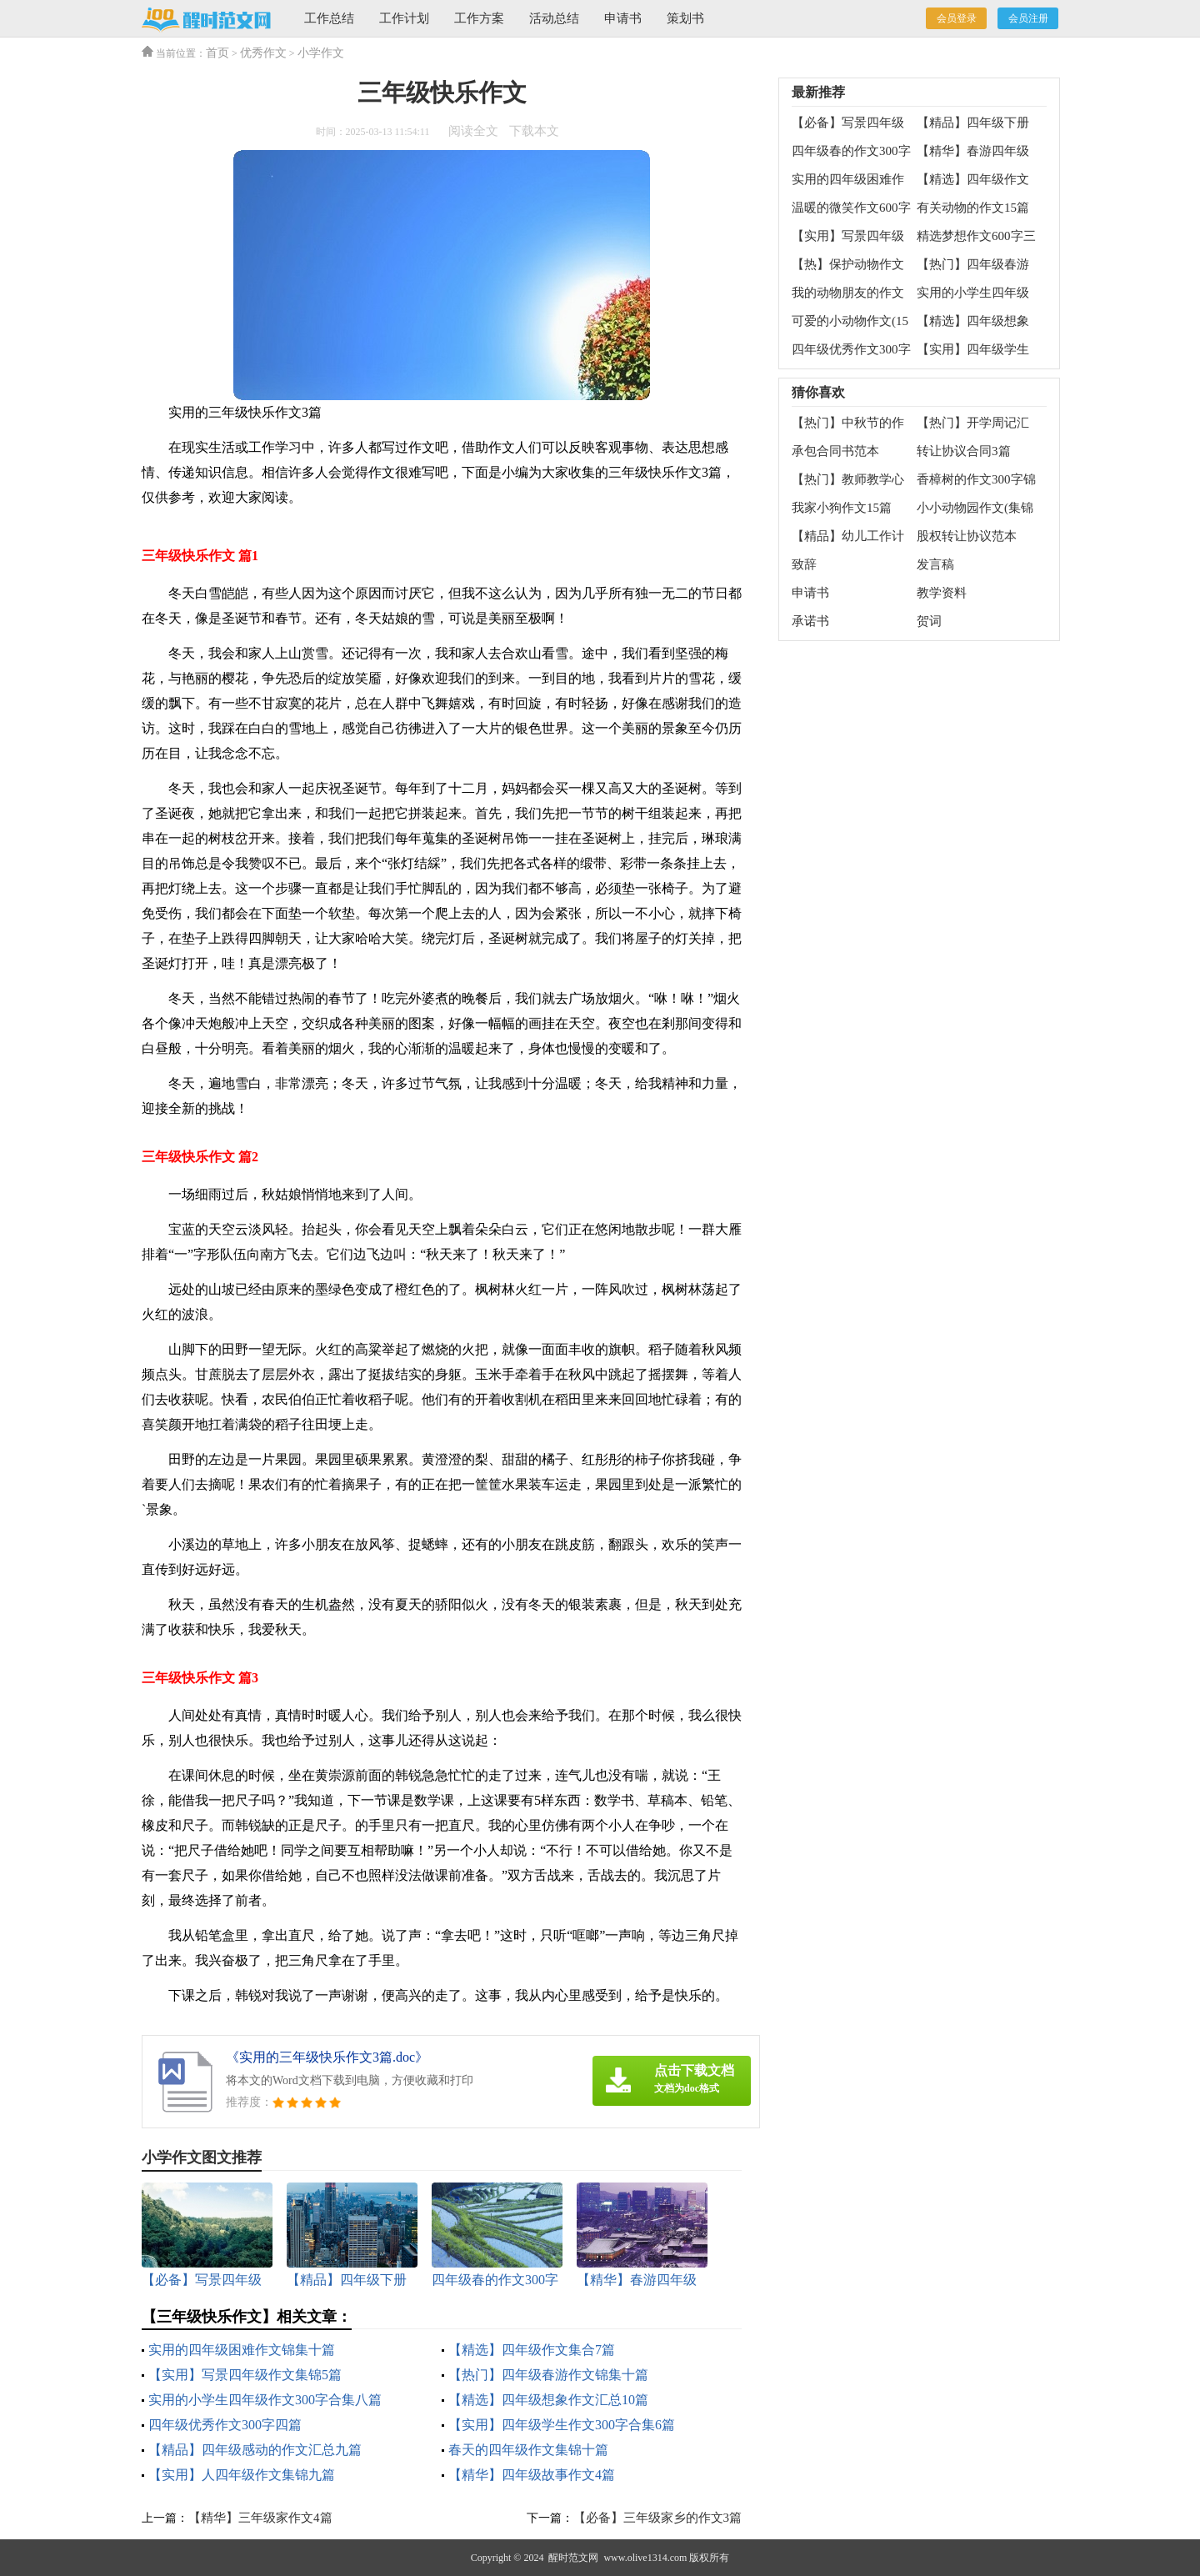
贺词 (929, 621)
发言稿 (935, 564)
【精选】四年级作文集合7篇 (531, 2350)
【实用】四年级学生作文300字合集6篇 (561, 2425)
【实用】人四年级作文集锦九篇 (241, 2475)
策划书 (685, 18)
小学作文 (321, 53)
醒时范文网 (573, 2557)
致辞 (804, 564)
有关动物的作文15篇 (973, 207)
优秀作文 (263, 53)
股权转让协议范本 (967, 536)
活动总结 (554, 18)
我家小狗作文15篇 (842, 507)
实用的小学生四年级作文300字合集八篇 (265, 2400)
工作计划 (404, 18)
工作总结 (329, 18)
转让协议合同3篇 (964, 451)
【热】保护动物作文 (848, 264)
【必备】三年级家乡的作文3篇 (657, 2517)
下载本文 (534, 131)
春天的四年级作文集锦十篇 (528, 2450)
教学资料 (942, 592)
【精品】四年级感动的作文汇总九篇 (255, 2450)
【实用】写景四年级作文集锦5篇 (245, 2375)
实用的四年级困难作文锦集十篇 (241, 2350)
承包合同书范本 (835, 451)
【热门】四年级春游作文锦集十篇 (548, 2375)
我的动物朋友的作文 (848, 292)
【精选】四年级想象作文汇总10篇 (548, 2400)
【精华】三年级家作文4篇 (260, 2517)
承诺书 (810, 621)
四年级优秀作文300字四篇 (225, 2425)
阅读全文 (473, 131)
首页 (217, 53)
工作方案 (479, 18)
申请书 (623, 18)
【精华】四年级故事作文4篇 (531, 2475)
